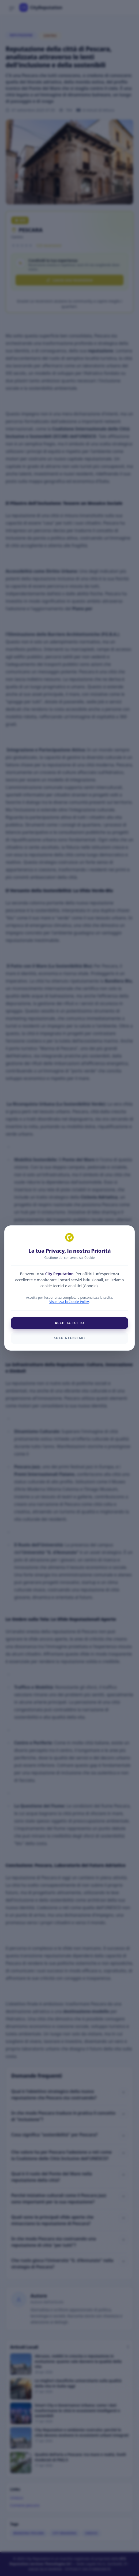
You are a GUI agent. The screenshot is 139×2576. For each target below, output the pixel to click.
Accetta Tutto (69, 1323)
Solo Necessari (69, 1338)
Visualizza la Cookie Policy (69, 1302)
